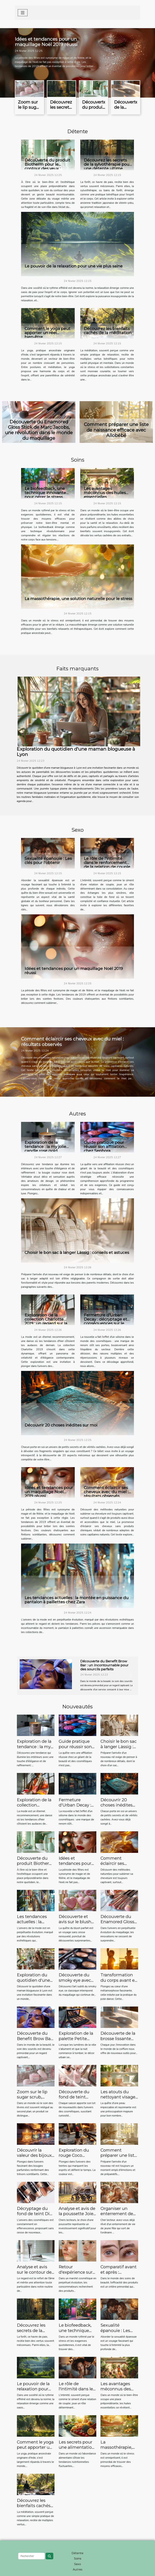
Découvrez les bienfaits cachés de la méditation (107, 330)
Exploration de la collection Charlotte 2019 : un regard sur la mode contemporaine (46, 1321)
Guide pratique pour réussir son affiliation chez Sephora (104, 1146)
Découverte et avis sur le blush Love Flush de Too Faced (77, 1924)
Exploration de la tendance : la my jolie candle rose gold (45, 1146)
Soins (77, 2558)
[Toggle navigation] (23, 12)
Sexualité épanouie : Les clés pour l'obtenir (48, 860)
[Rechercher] (31, 2556)
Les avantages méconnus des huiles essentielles (105, 492)
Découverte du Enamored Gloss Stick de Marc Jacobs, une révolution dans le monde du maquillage (39, 430)
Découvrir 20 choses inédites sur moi (61, 1425)
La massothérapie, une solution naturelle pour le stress (78, 598)
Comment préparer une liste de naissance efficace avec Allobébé (116, 430)
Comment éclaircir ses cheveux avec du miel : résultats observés (72, 1041)
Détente (77, 2553)
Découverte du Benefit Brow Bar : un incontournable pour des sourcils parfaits (104, 1665)
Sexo (77, 2564)
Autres (77, 2569)
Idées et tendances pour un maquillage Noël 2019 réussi (46, 41)
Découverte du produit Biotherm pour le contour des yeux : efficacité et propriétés (47, 166)
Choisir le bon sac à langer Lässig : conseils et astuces (77, 1252)
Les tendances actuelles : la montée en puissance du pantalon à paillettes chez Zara (77, 1599)
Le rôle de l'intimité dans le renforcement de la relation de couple (107, 862)
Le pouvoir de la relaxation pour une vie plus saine (74, 266)
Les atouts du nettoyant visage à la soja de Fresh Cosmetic (118, 2099)
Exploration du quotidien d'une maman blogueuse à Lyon (76, 751)
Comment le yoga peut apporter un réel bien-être (47, 332)
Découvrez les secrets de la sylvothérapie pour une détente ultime (107, 164)
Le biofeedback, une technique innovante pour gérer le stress (45, 492)
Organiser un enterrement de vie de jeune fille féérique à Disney (118, 2216)
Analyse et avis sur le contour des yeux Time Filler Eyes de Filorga (35, 2274)
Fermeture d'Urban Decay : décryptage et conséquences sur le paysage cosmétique (105, 1321)
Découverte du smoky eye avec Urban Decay (75, 1980)
